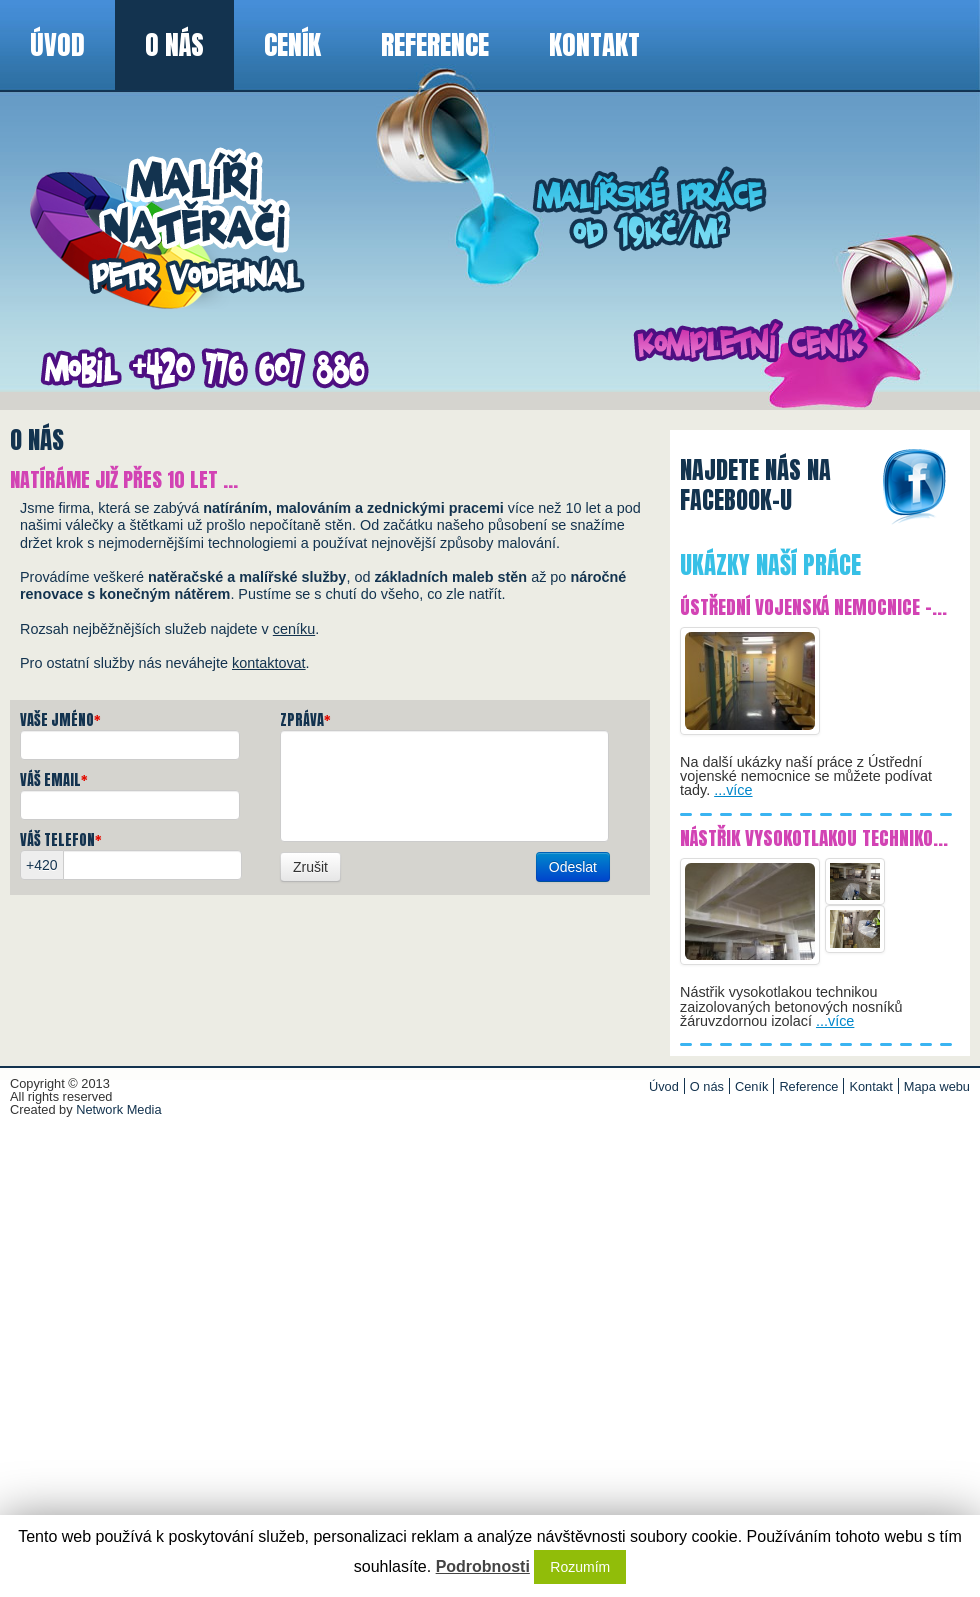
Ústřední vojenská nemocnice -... (813, 606)
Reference (435, 44)
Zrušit (310, 867)
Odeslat (573, 867)
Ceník (292, 44)
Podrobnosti (483, 1567)
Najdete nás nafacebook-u (755, 486)
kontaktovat (269, 663)
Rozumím (580, 1567)
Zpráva (305, 720)
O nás (174, 44)
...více (733, 790)
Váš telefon (61, 840)
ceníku (294, 629)
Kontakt (594, 44)
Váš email (54, 780)
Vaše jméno (60, 720)
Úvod (57, 44)
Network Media (118, 1109)
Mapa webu (937, 1086)
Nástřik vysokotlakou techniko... (814, 837)
